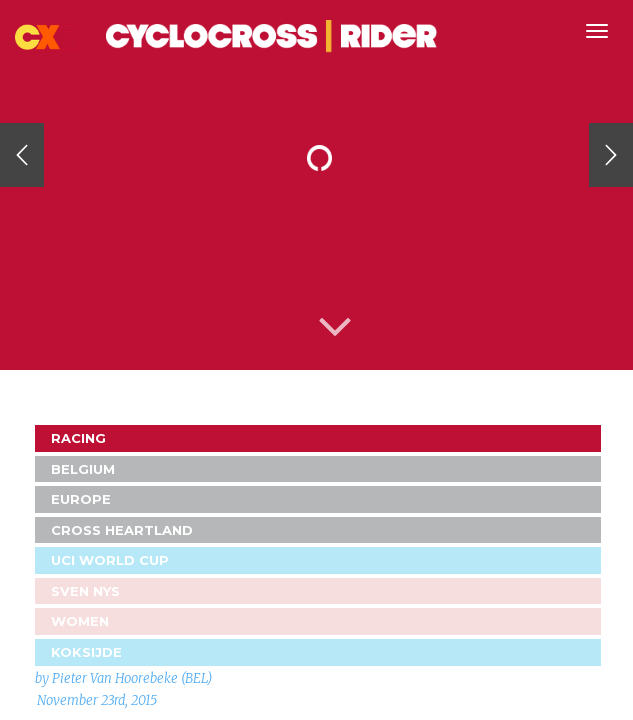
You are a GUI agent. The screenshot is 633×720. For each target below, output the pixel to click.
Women (80, 621)
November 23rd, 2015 (97, 700)
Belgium (83, 469)
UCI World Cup (110, 560)
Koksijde (86, 652)
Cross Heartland (122, 530)
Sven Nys (85, 591)
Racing (78, 438)
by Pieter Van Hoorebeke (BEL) (123, 678)
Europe (81, 499)
